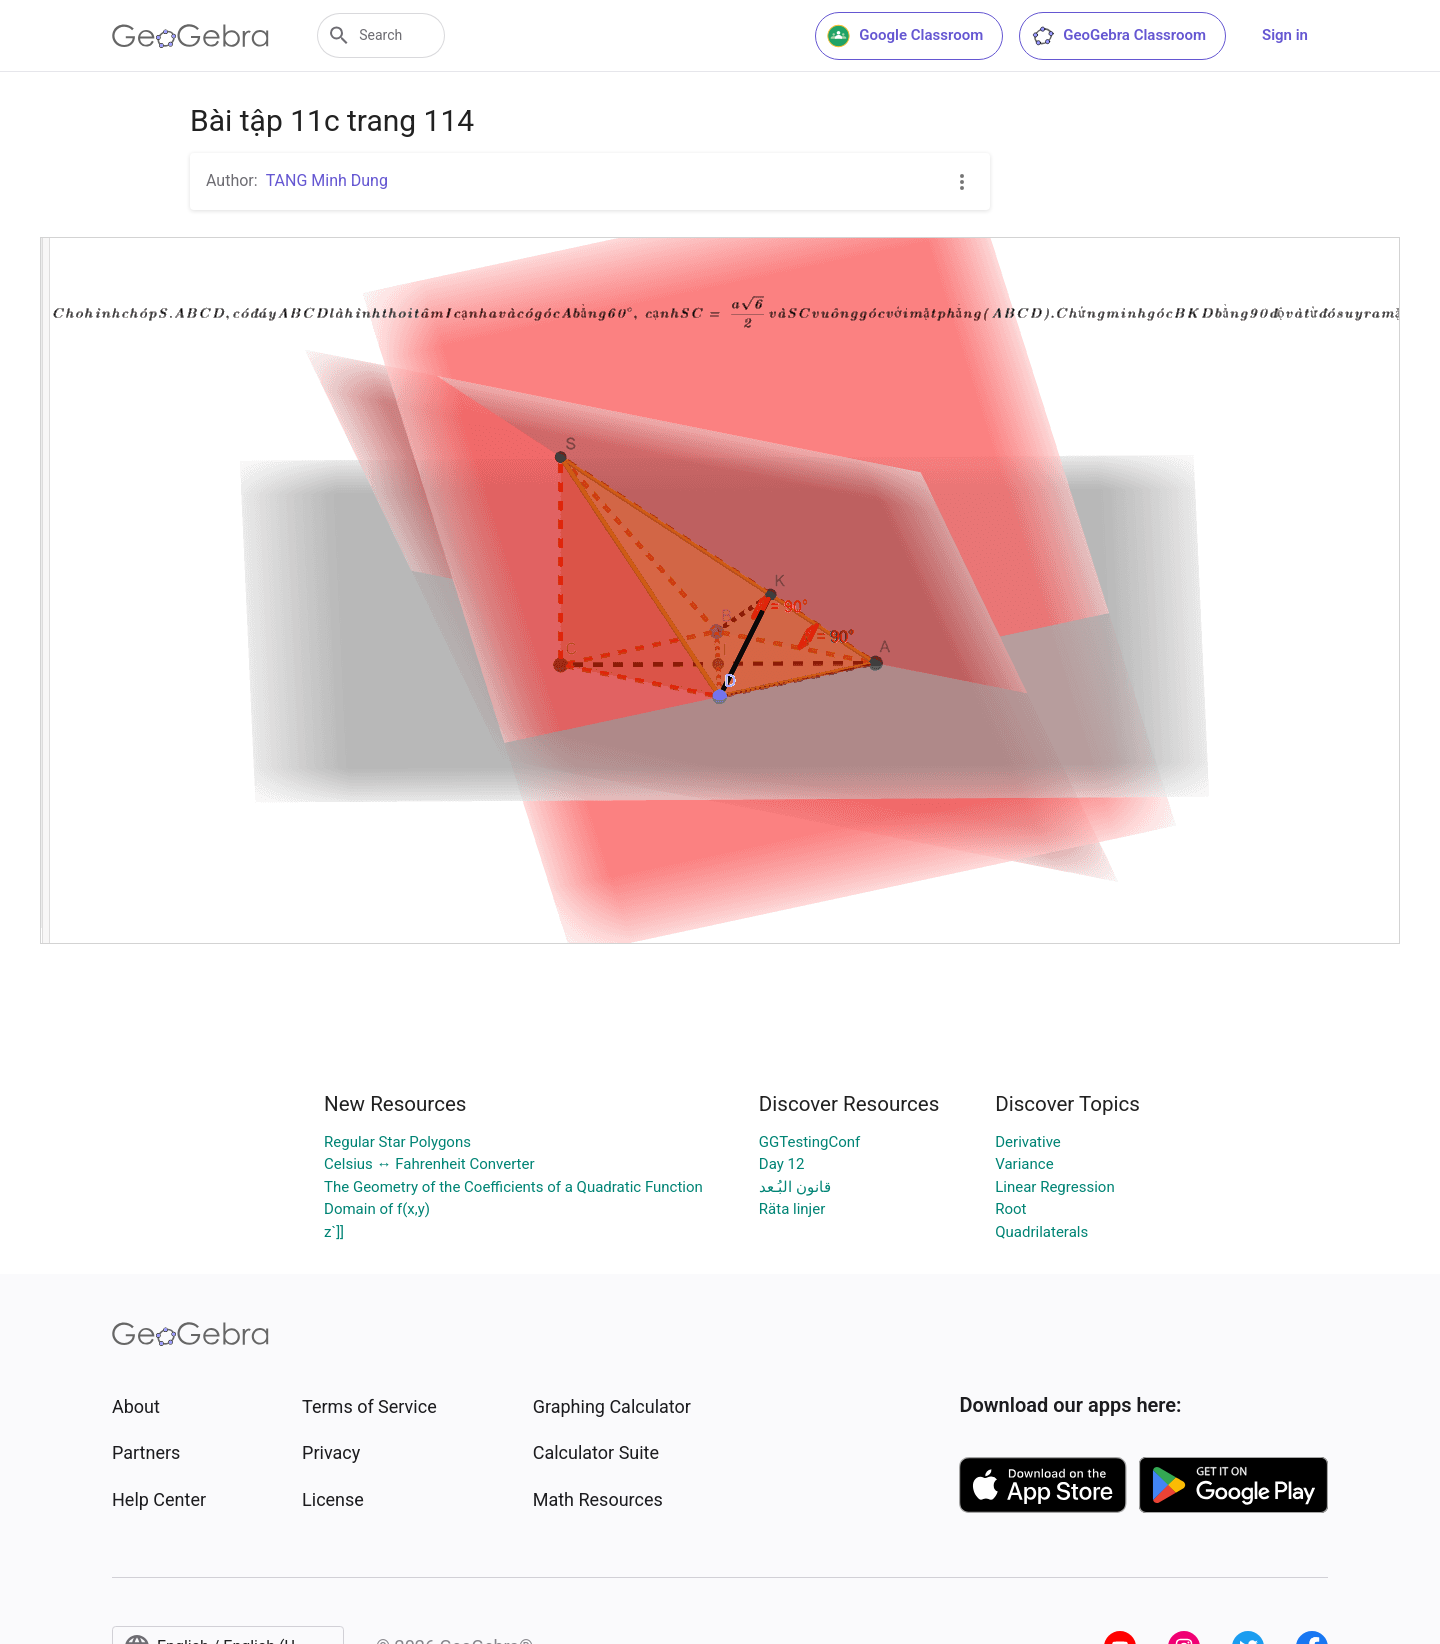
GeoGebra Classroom (1118, 36)
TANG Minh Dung (327, 180)
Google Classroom (905, 36)
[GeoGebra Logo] (190, 36)
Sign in (1285, 35)
